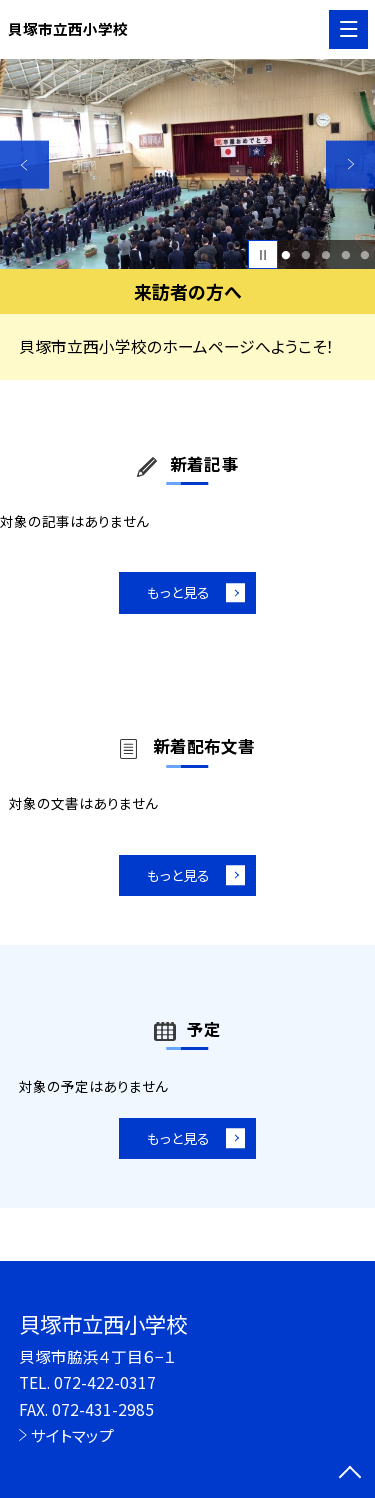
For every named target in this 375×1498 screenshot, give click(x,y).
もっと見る (177, 593)
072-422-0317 (105, 1382)
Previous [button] (24, 164)
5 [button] (365, 255)
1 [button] (286, 255)
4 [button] (345, 255)
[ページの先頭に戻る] (350, 1474)
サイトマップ (72, 1435)
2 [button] (305, 255)
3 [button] (325, 255)
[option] (187, 164)
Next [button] (350, 164)
